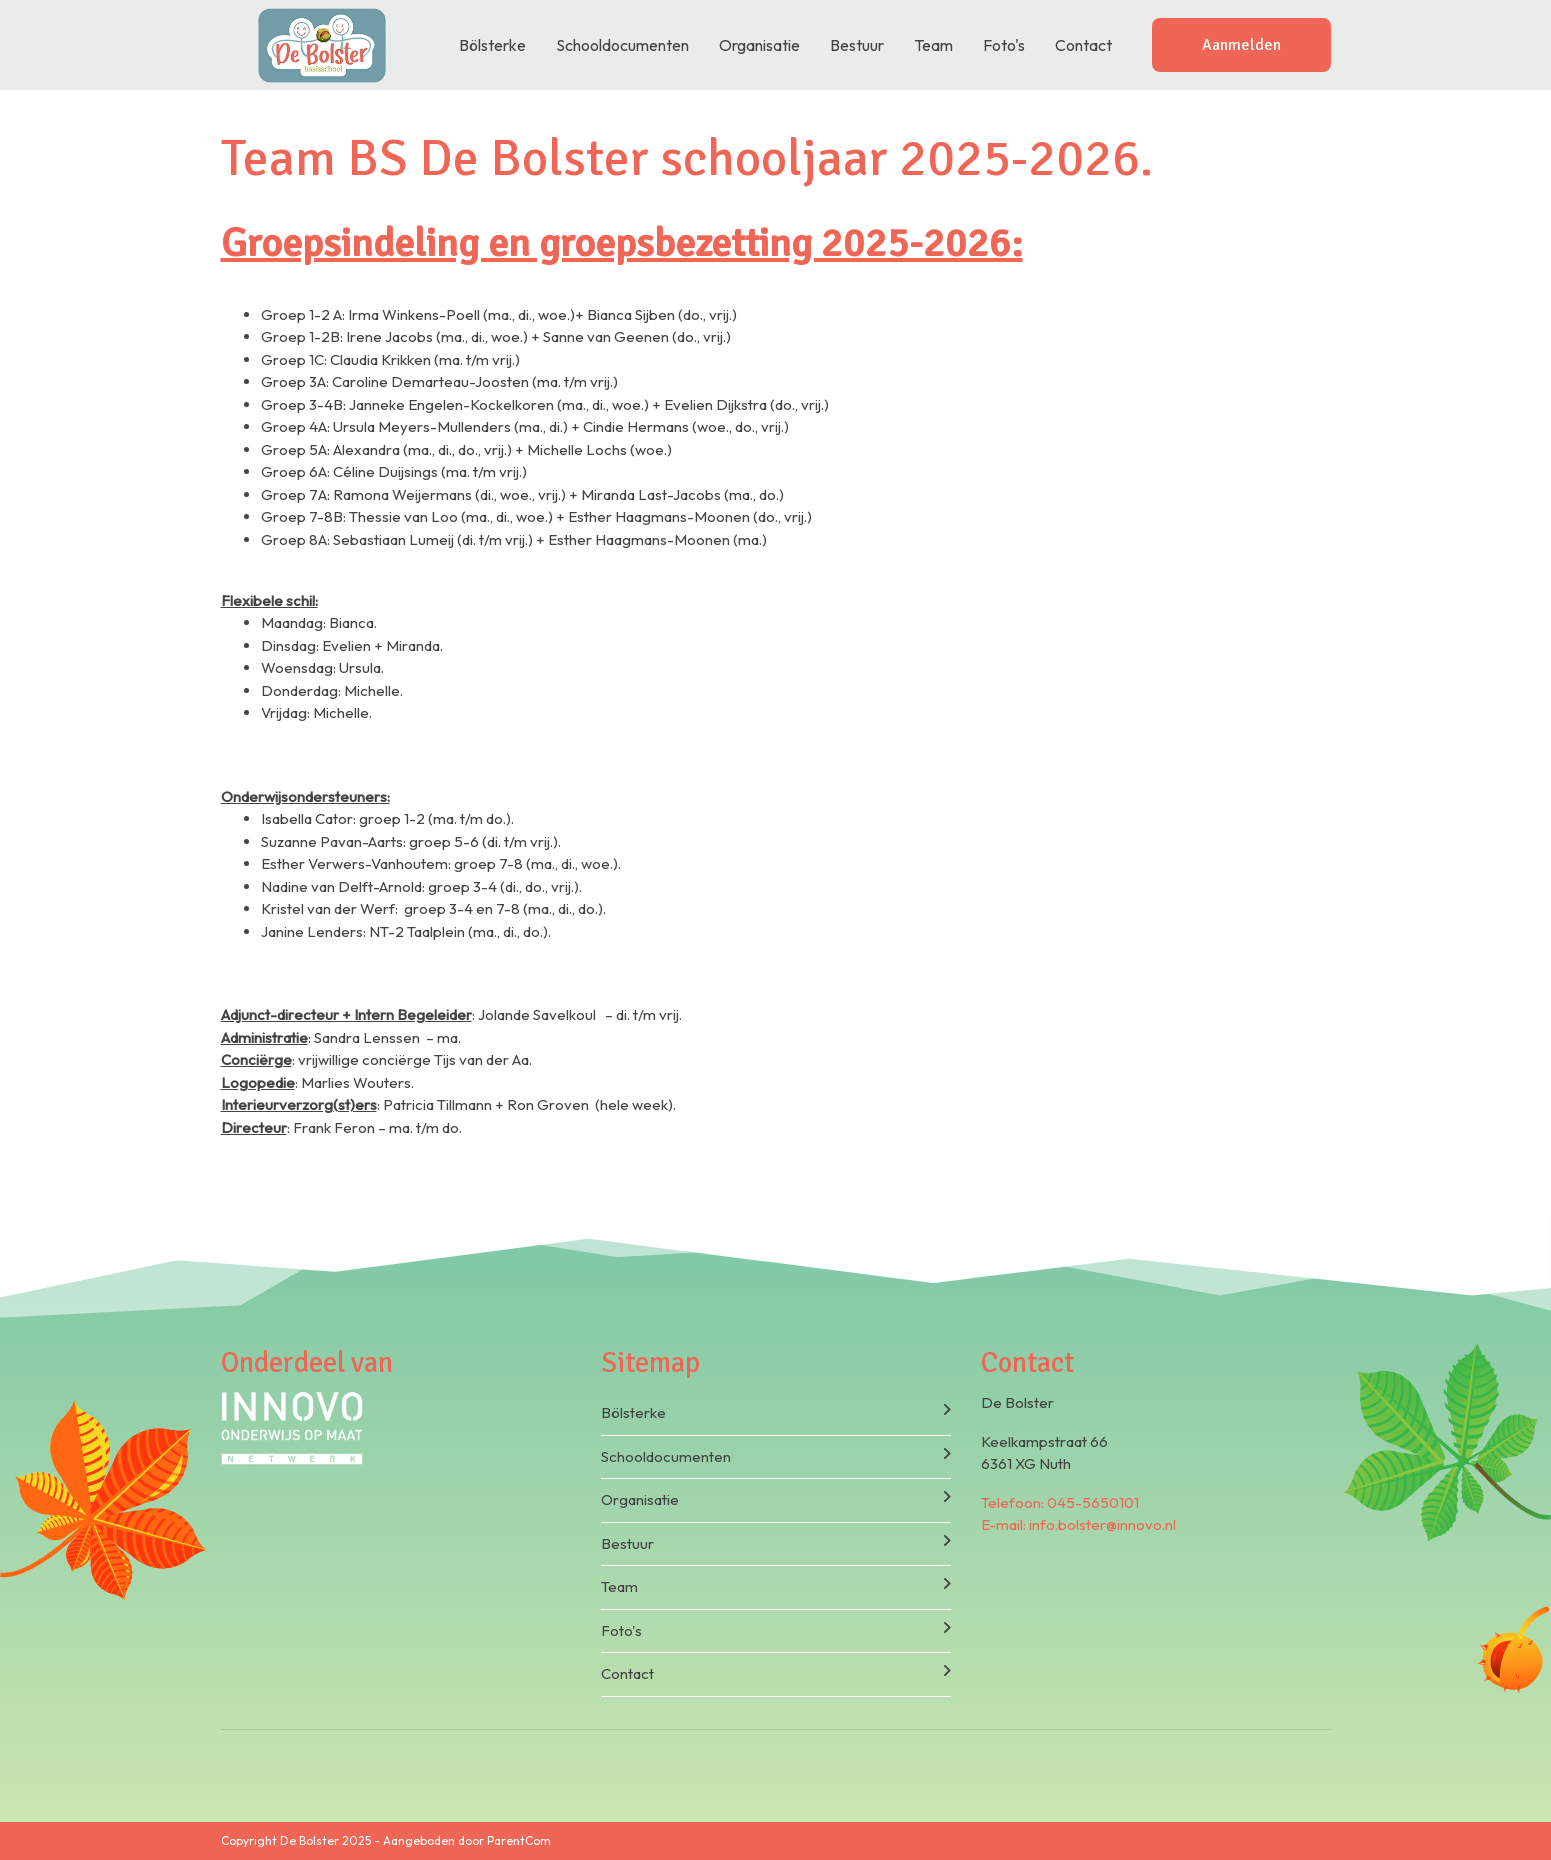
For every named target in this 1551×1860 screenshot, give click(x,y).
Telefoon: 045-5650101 (1060, 1502)
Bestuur (857, 45)
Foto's (1004, 45)
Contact (1083, 45)
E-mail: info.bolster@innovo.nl (1078, 1524)
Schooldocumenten (622, 45)
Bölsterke (492, 45)
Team (933, 45)
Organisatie (759, 45)
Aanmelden (1241, 45)
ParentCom (519, 1840)
